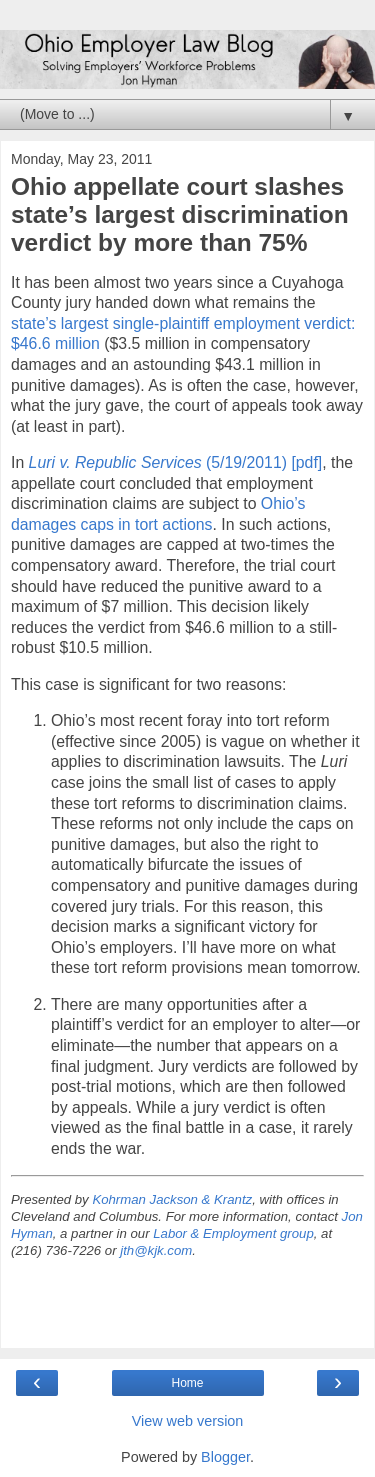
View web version (188, 1421)
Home (187, 1383)
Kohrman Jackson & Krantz (172, 1199)
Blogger (225, 1457)
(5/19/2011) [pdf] (176, 462)
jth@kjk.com (156, 1250)
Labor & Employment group (233, 1233)
